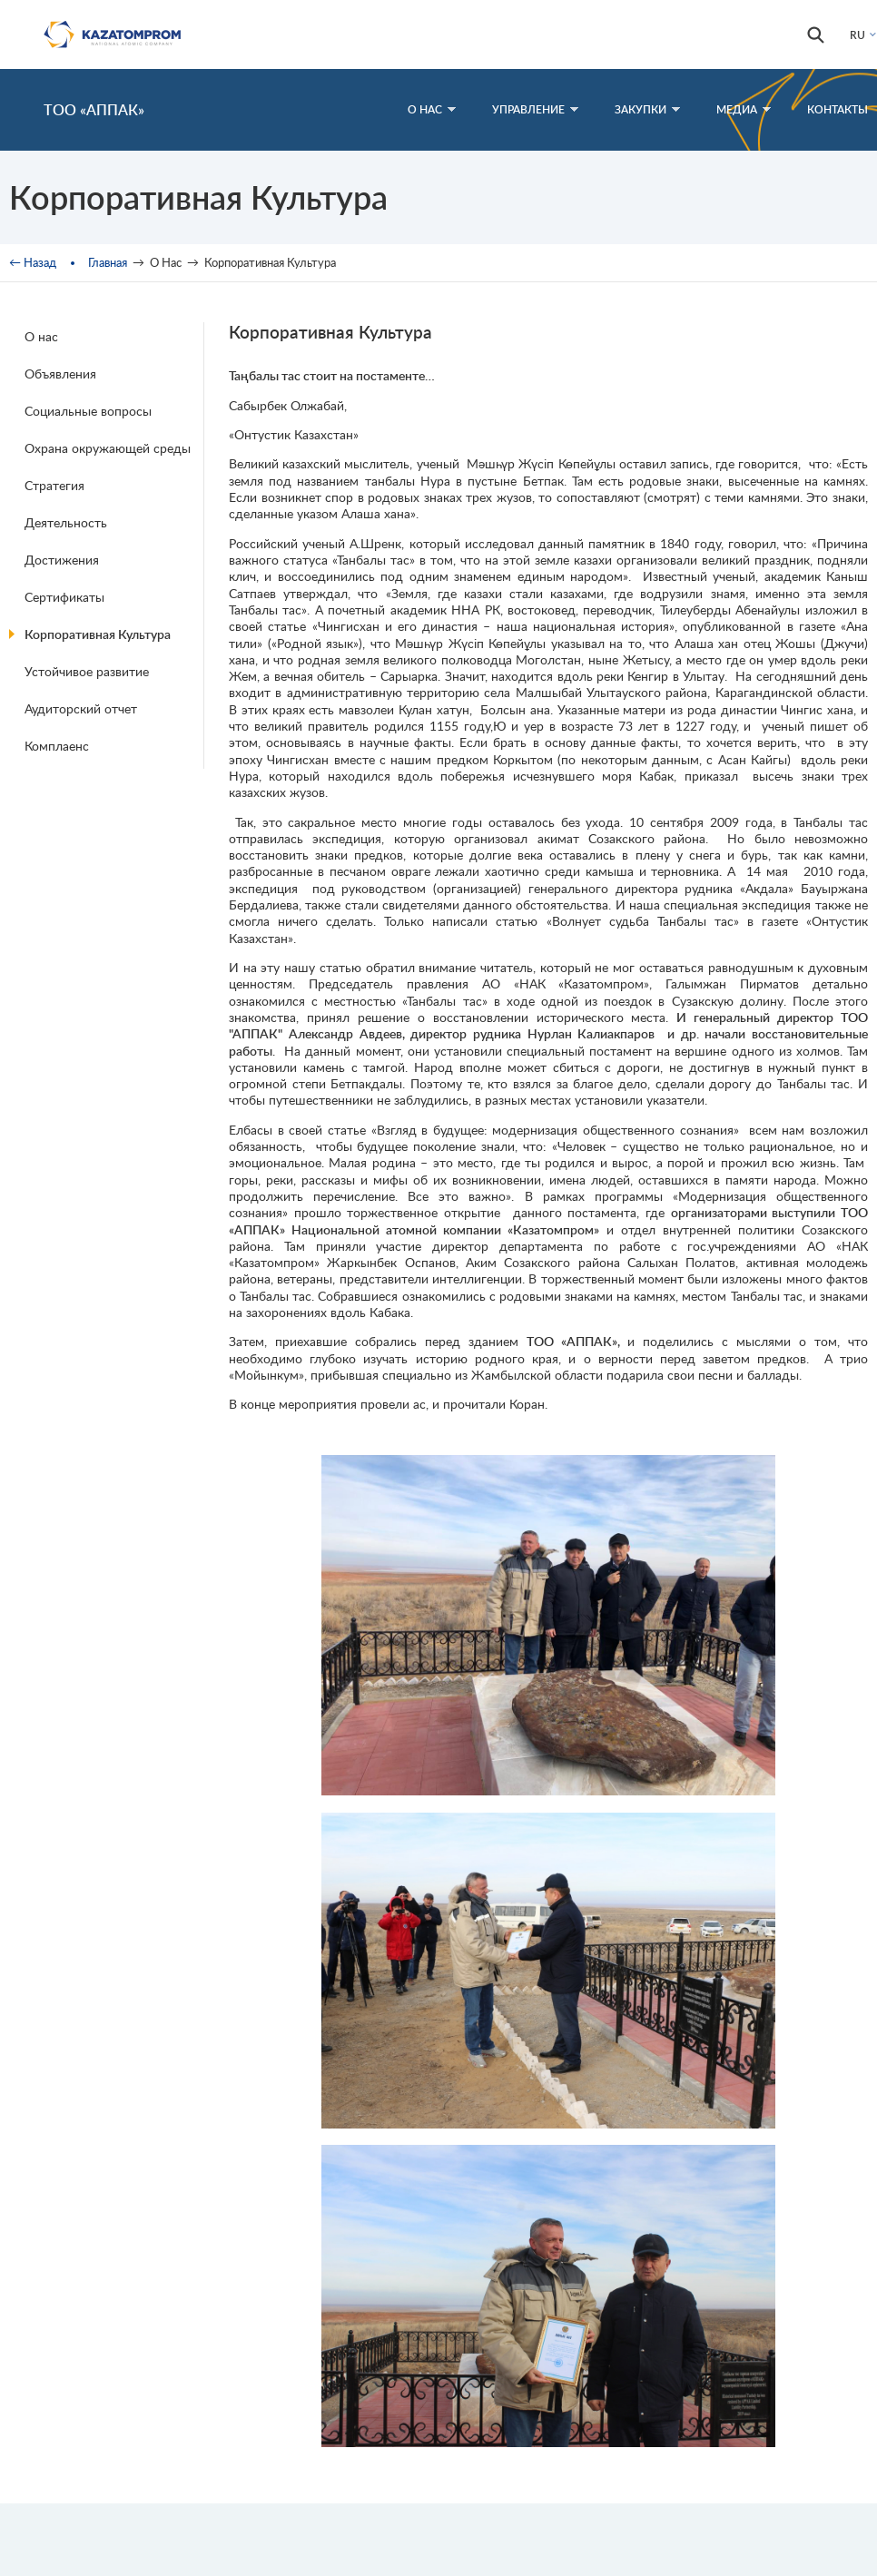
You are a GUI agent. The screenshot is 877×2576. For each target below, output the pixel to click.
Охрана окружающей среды (108, 448)
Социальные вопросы (88, 410)
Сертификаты (64, 597)
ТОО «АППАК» (94, 109)
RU (857, 35)
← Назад (32, 262)
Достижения (62, 559)
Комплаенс (57, 745)
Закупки (647, 109)
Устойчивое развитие (87, 671)
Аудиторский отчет (81, 708)
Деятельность (66, 522)
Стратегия (54, 485)
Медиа (743, 109)
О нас (41, 336)
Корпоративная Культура (98, 634)
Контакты (837, 109)
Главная (107, 262)
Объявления (60, 373)
